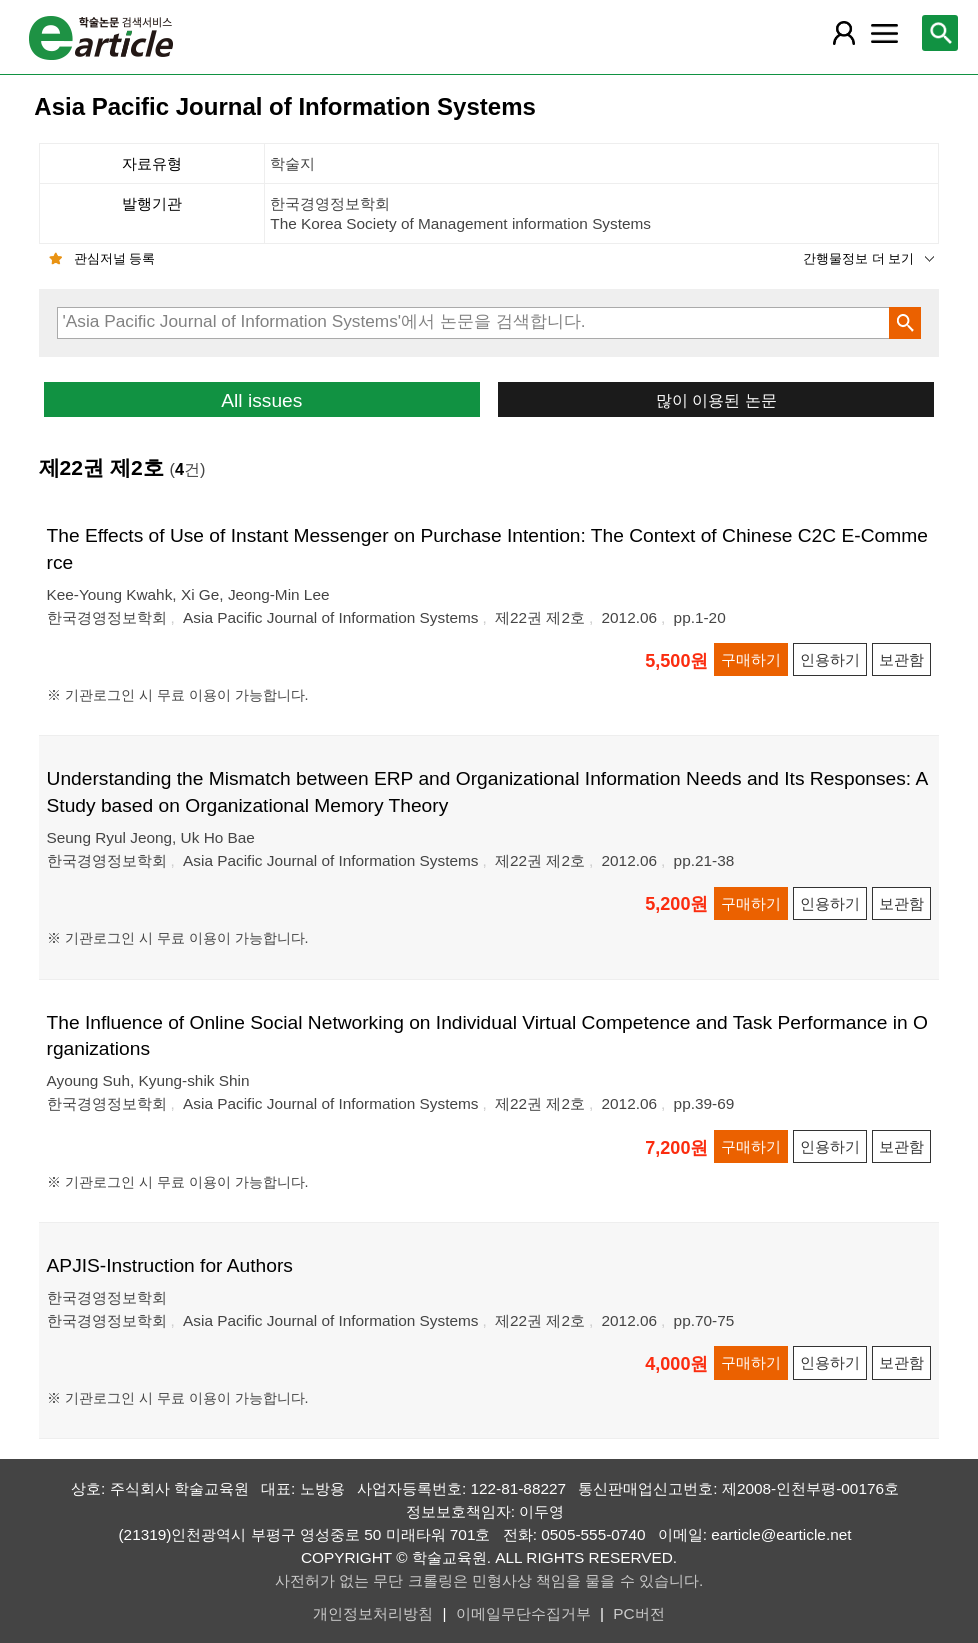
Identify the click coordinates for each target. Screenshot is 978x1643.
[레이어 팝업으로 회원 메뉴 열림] (844, 33)
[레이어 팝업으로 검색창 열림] (940, 33)
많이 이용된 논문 (716, 400)
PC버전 (638, 1613)
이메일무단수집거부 (523, 1613)
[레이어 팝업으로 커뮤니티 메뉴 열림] (885, 33)
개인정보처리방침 (373, 1613)
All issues (261, 400)
